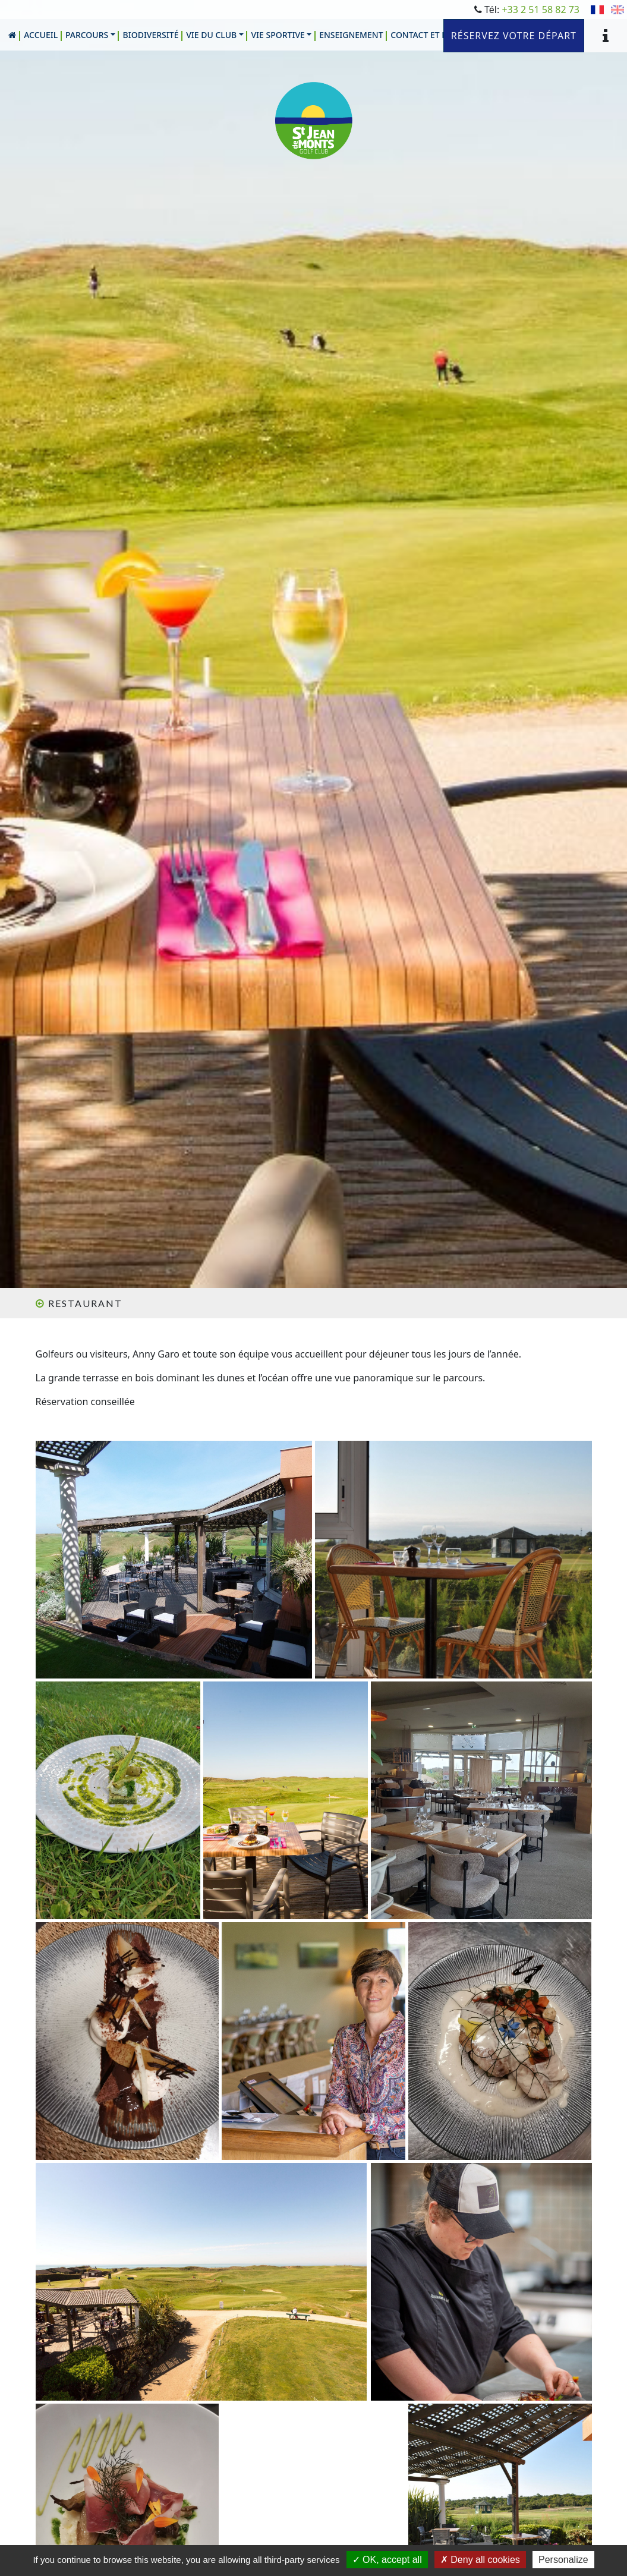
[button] (90, 35)
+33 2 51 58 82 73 (540, 9)
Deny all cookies (480, 2560)
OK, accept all (387, 2560)
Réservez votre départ (513, 35)
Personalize (563, 2560)
